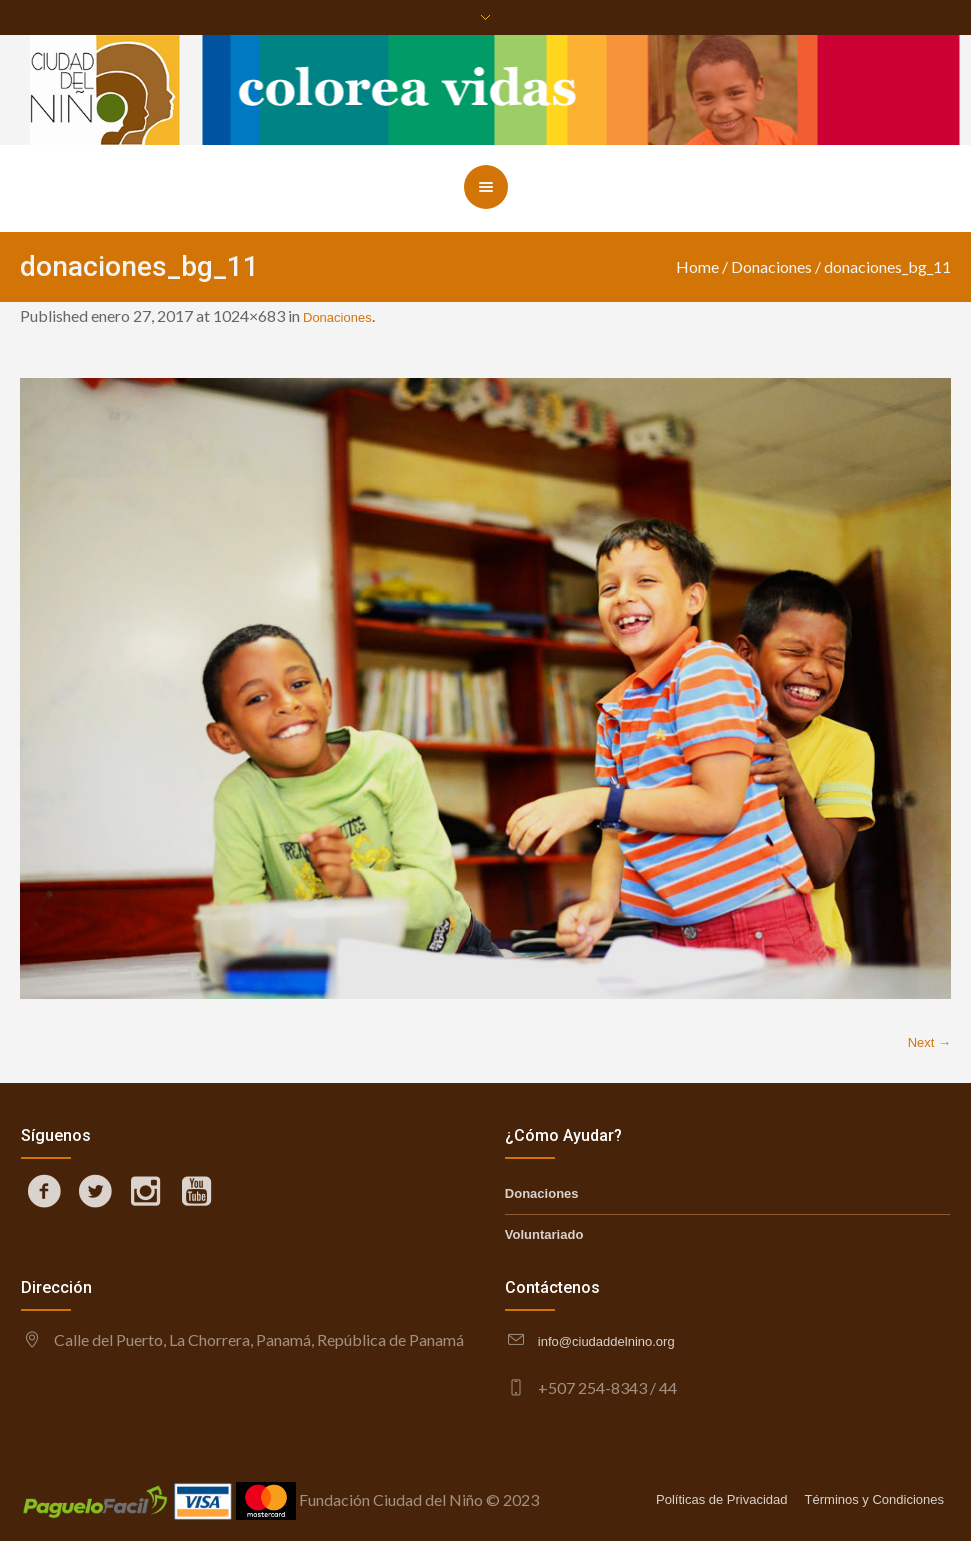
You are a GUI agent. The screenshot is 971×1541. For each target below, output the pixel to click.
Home (697, 266)
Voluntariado (544, 1234)
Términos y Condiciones (874, 1499)
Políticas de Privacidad (722, 1499)
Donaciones (771, 266)
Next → (929, 1042)
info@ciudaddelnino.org (606, 1341)
